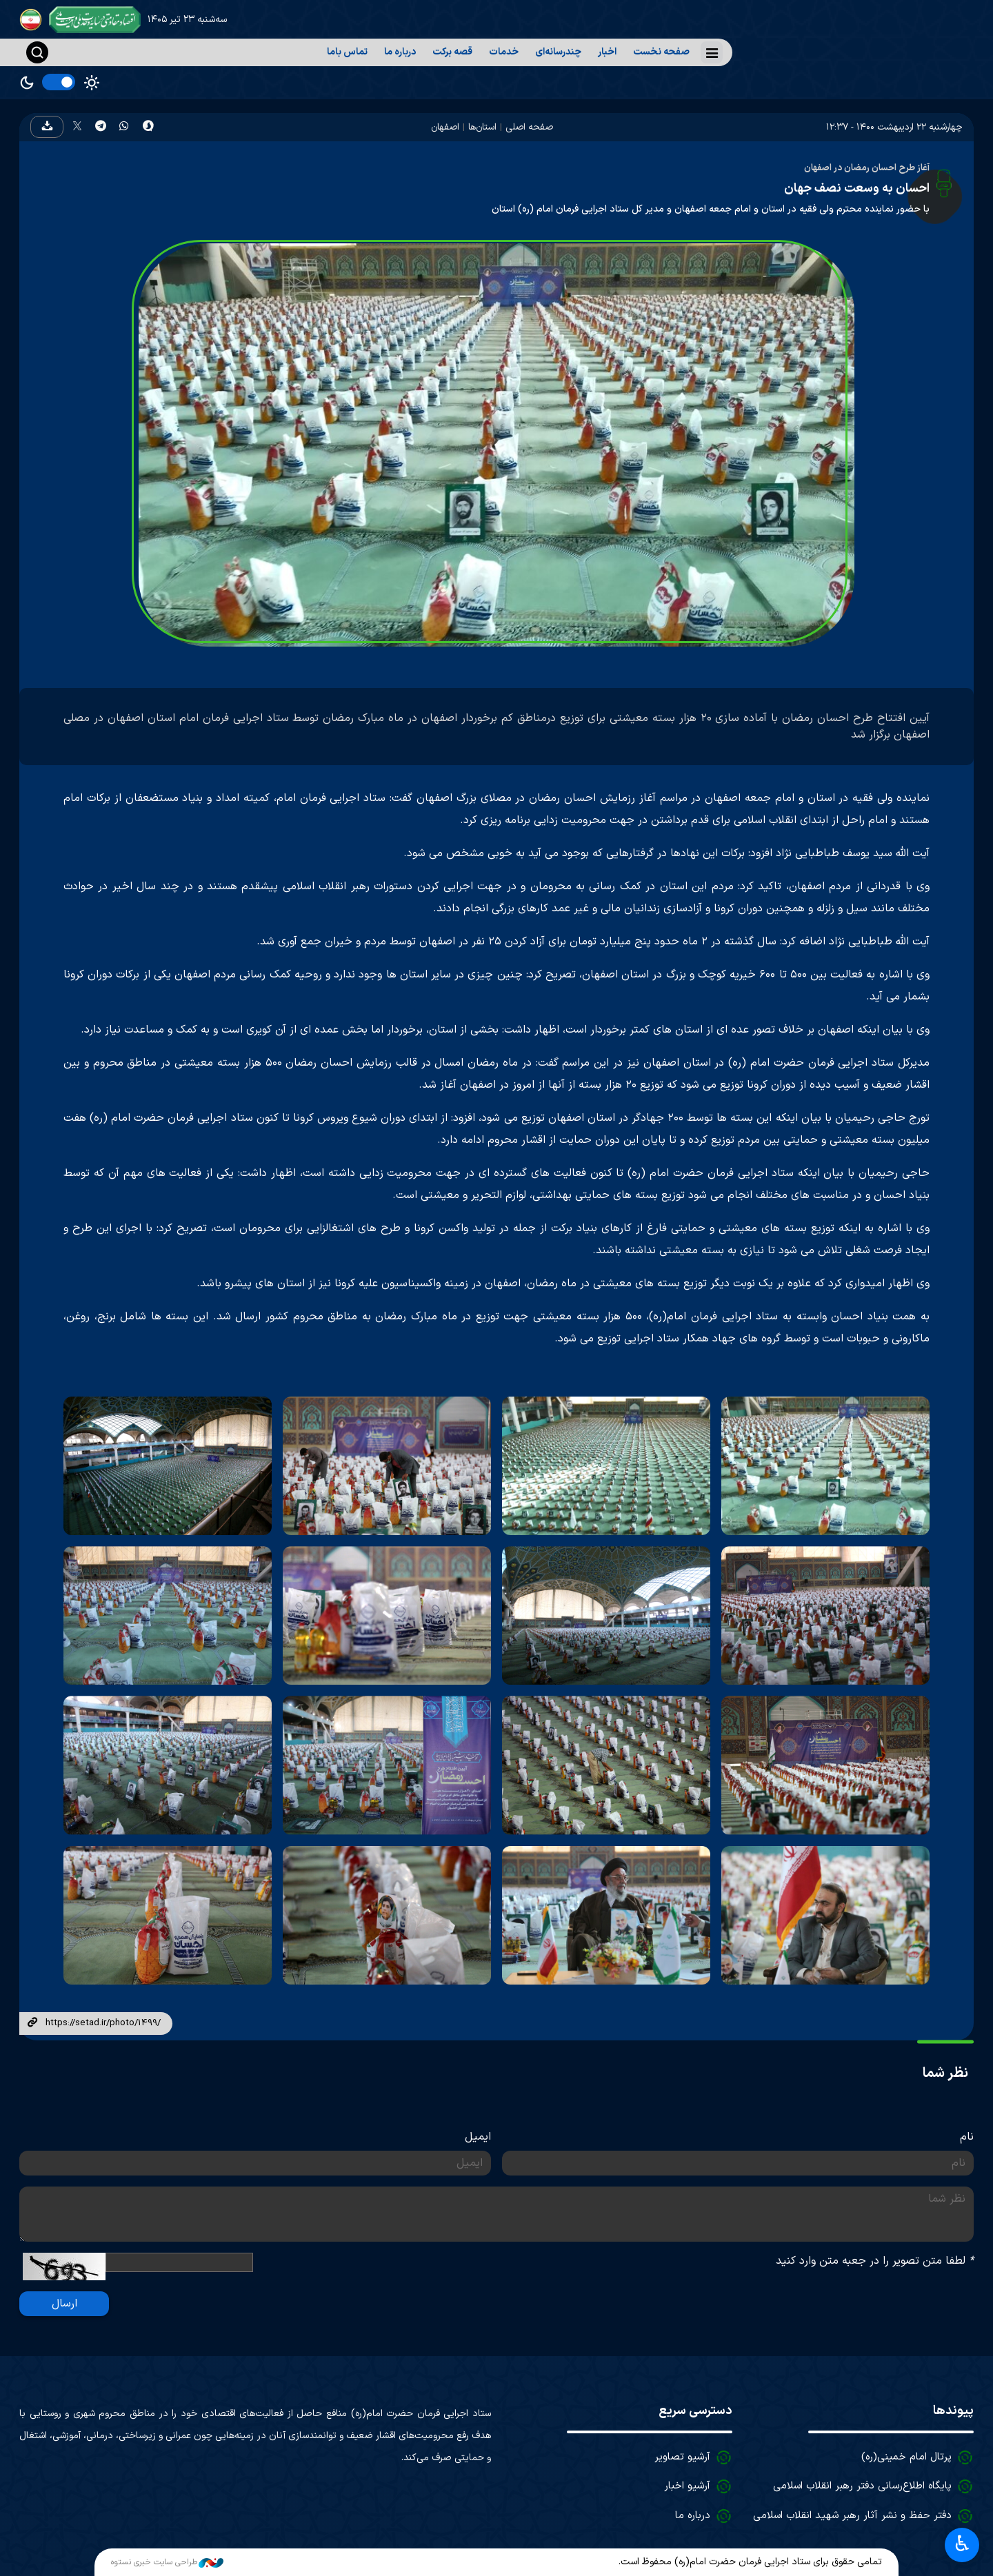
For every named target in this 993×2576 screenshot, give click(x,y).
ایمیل (478, 2137)
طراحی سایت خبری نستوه (167, 2562)
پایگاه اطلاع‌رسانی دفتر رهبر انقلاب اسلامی (862, 2486)
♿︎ (962, 2545)
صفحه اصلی (529, 127)
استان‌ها (482, 127)
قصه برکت (452, 52)
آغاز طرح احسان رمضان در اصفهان (867, 168)
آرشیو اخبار (687, 2486)
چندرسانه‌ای (558, 52)
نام (967, 2137)
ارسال (64, 2303)
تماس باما (347, 52)
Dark (26, 82)
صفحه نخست (661, 52)
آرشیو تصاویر (682, 2457)
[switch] (58, 82)
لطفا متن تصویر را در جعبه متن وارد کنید (875, 2261)
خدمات (504, 52)
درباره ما (400, 52)
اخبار (607, 52)
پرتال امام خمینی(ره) (906, 2457)
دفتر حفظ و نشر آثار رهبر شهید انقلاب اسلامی (852, 2516)
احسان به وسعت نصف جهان (857, 188)
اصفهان (445, 127)
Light (91, 82)
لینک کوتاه (32, 2023)
